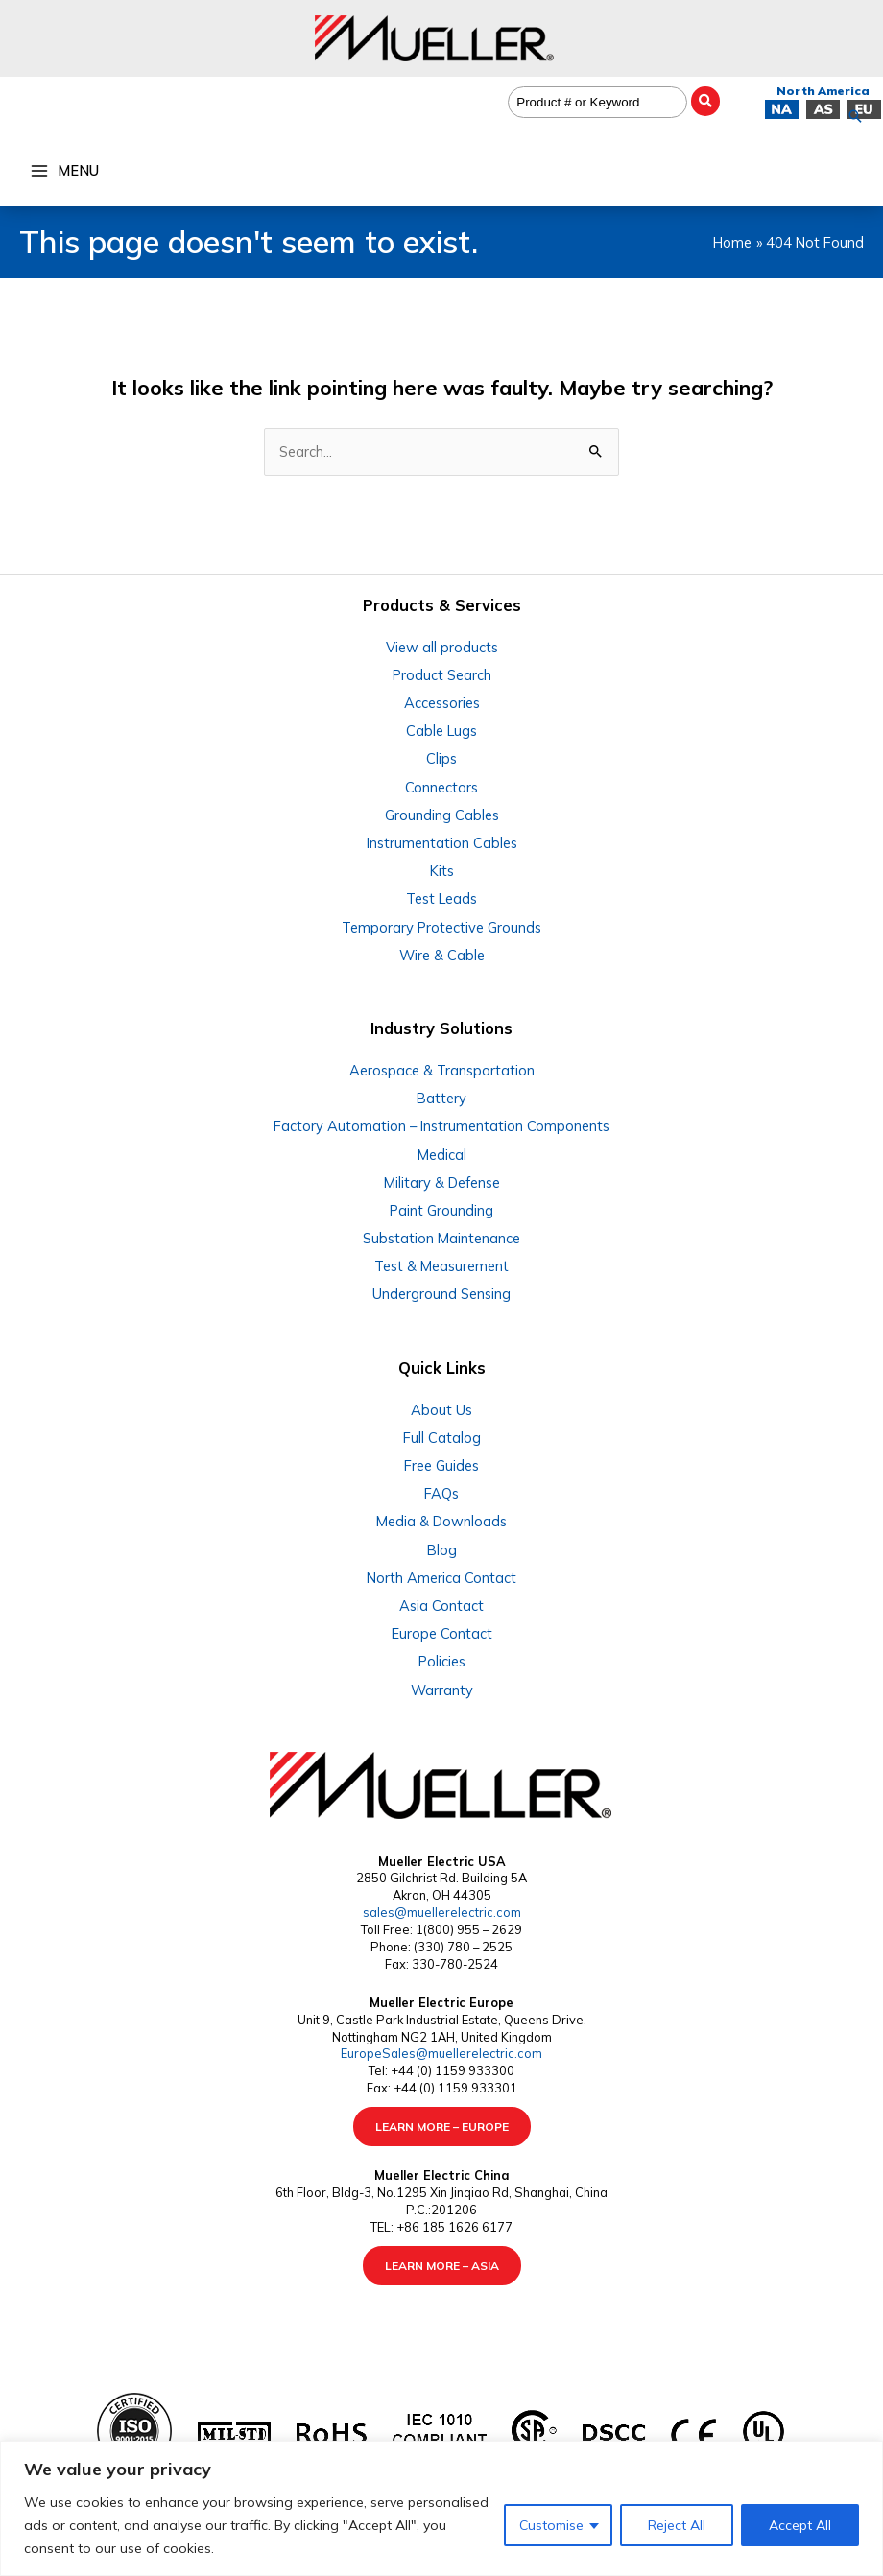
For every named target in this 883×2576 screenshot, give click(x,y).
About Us (441, 1410)
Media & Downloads (441, 1521)
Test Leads (441, 898)
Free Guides (441, 1465)
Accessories (442, 703)
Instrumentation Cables (442, 843)
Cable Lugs (441, 730)
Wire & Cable (442, 955)
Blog (442, 1550)
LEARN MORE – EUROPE (442, 2126)
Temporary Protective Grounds (441, 927)
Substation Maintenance (441, 1238)
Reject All (676, 2525)
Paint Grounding (441, 1210)
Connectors (441, 787)
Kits (442, 871)
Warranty (442, 1690)
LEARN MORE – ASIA (442, 2265)
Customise (551, 2525)
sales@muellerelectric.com (442, 1912)
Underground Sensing (441, 1294)
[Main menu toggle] (64, 170)
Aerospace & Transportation (442, 1070)
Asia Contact (441, 1605)
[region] (441, 2508)
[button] (855, 116)
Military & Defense (442, 1182)
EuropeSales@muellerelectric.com (441, 2053)
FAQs (441, 1493)
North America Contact (441, 1578)
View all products (442, 647)
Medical (442, 1155)
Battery (441, 1098)
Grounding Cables (442, 815)
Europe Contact (442, 1633)
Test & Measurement (441, 1266)
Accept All (800, 2525)
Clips (441, 758)
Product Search (442, 675)
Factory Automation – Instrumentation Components (441, 1126)
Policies (441, 1661)
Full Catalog (442, 1438)
